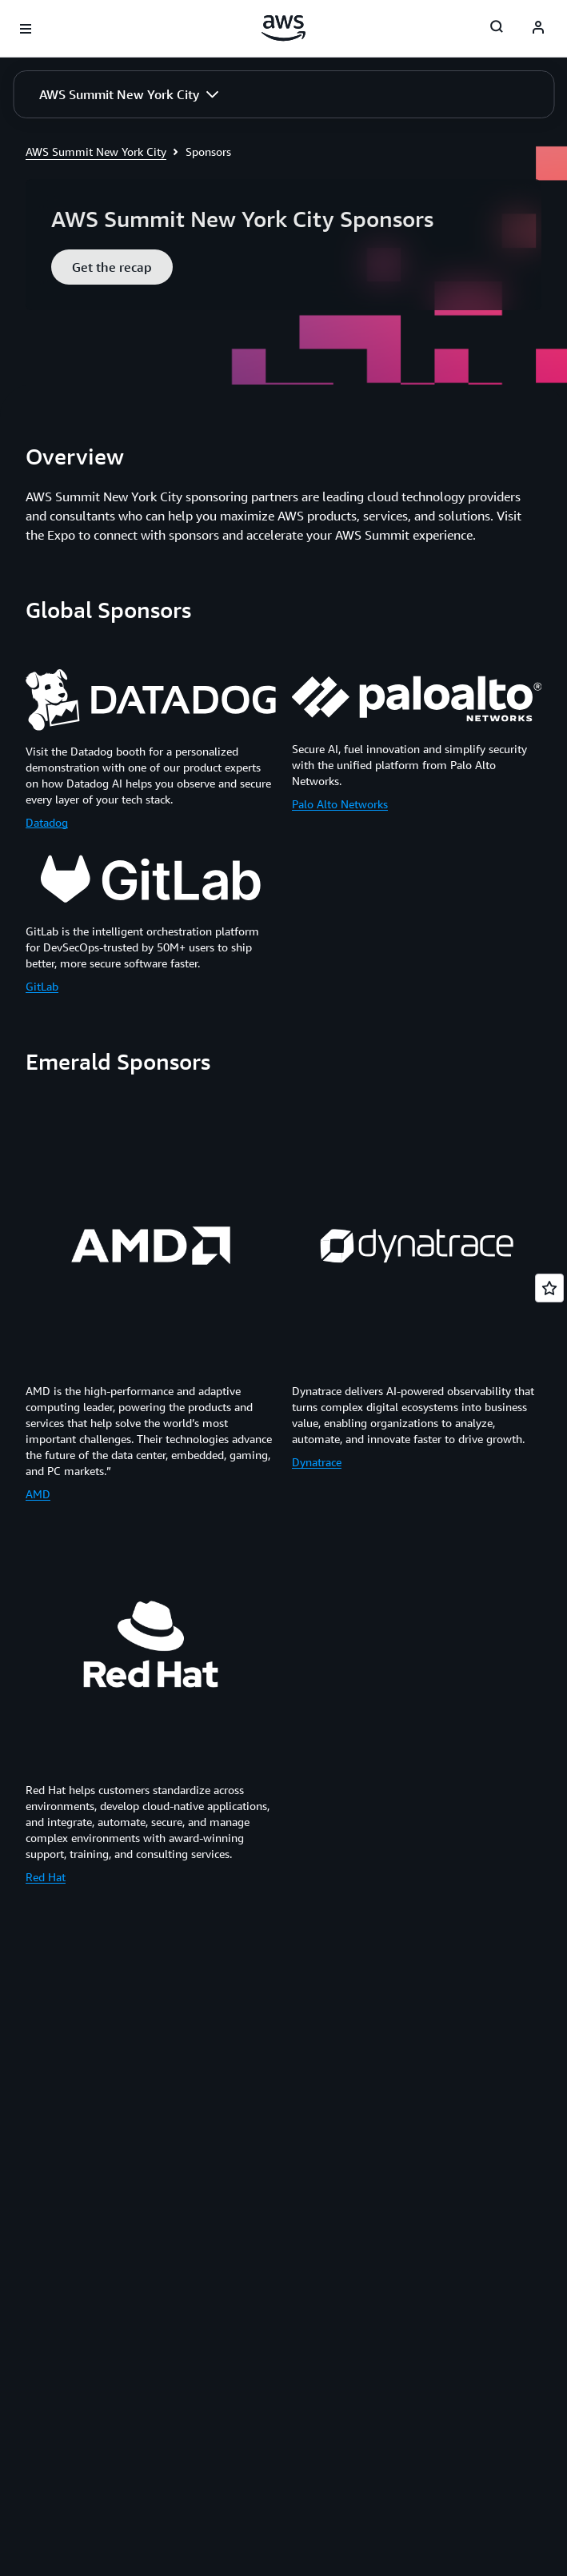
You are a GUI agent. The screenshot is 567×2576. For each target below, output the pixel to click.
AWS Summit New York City (96, 151)
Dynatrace (316, 1462)
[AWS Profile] (538, 29)
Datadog (47, 822)
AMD (38, 1494)
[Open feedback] (549, 1288)
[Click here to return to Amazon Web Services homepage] (283, 28)
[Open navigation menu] (25, 29)
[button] (128, 94)
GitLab (42, 986)
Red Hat (46, 1877)
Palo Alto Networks (340, 804)
